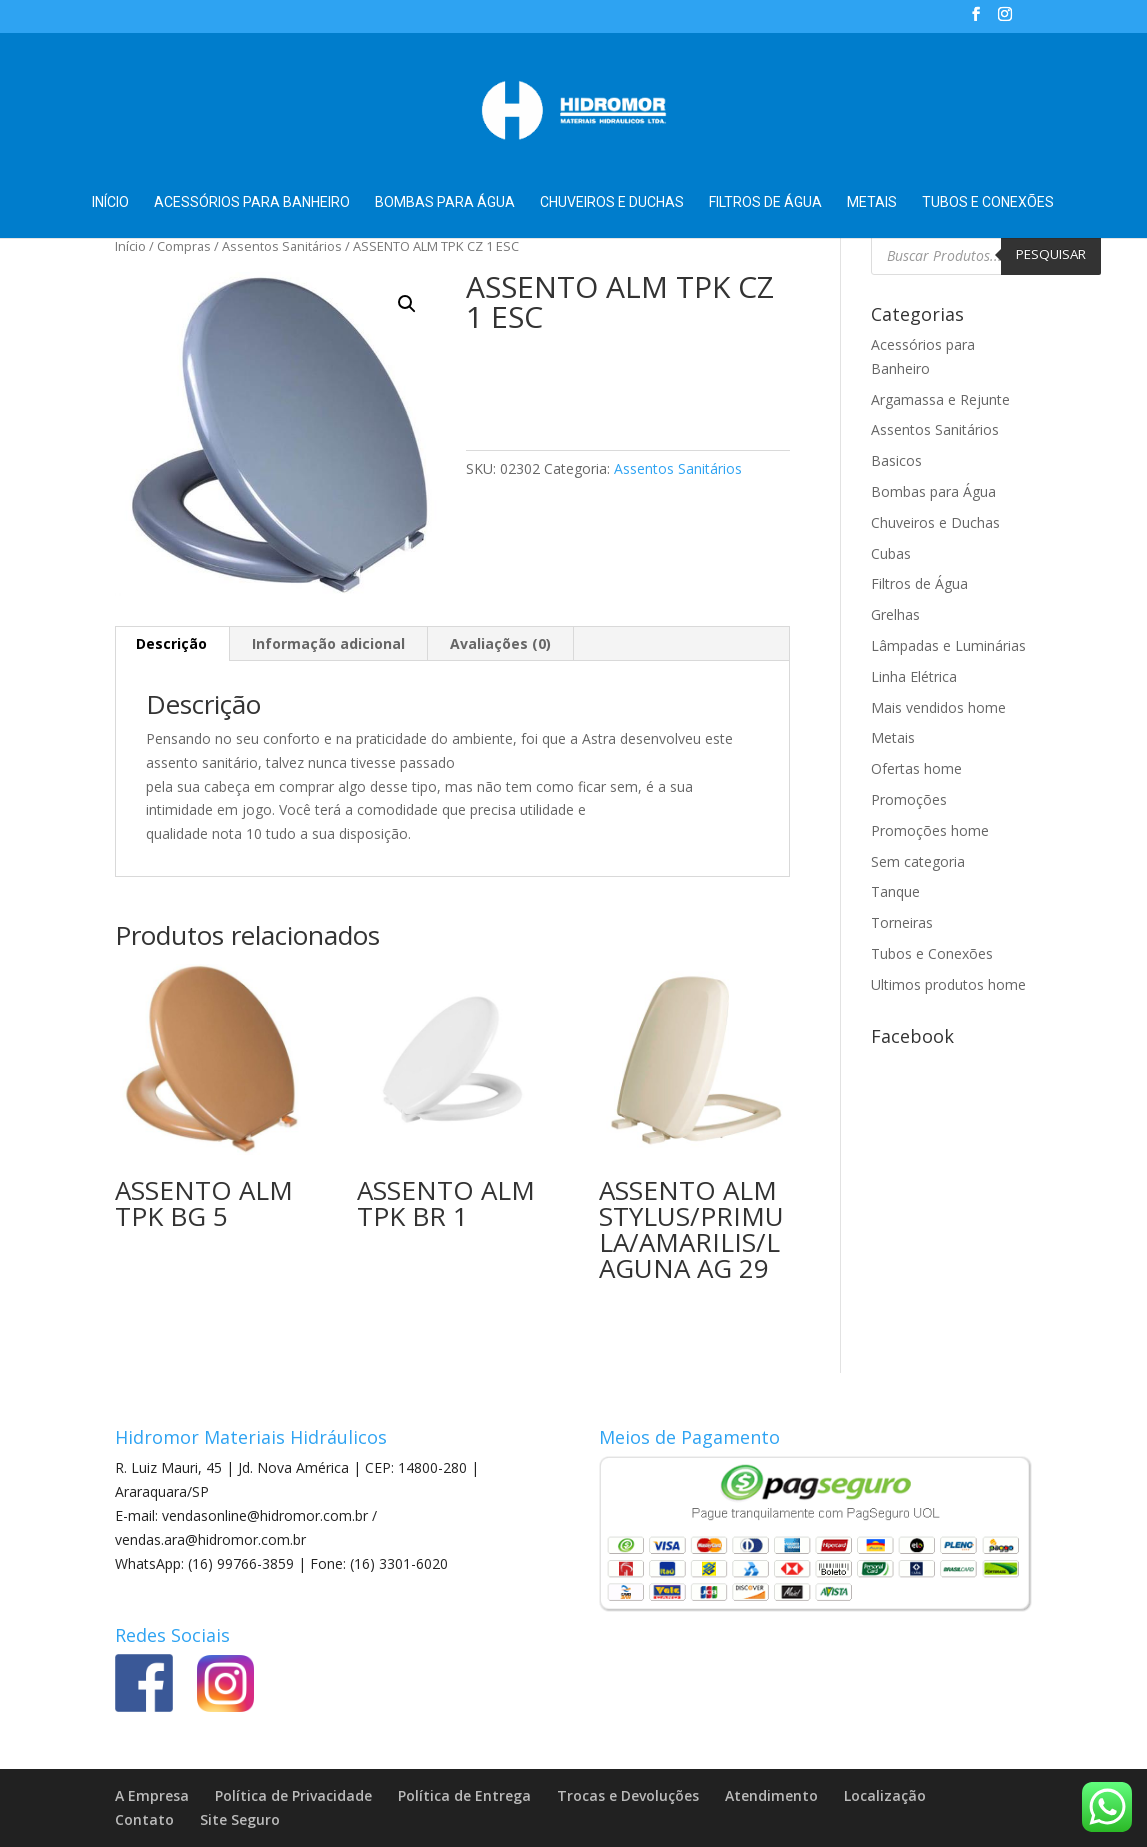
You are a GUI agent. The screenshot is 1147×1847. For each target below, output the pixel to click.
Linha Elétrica (914, 676)
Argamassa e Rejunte (940, 399)
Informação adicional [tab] (328, 643)
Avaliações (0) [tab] (500, 643)
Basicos (896, 460)
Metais (872, 202)
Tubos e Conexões (988, 202)
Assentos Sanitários (282, 246)
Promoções (909, 799)
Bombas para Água (445, 202)
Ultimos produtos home (948, 984)
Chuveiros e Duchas (612, 202)
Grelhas (895, 614)
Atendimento (771, 1795)
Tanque (895, 891)
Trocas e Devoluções (628, 1795)
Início (110, 202)
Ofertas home (916, 768)
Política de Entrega (464, 1795)
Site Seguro (240, 1819)
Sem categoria (918, 861)
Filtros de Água (765, 202)
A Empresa (152, 1795)
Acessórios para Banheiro (252, 202)
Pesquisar (1051, 254)
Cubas (891, 553)
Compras (184, 246)
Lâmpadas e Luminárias (948, 645)
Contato (144, 1819)
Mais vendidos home (938, 707)
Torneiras (902, 922)
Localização (885, 1795)
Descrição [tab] (171, 643)
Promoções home (930, 830)
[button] (407, 304)
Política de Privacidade (293, 1795)
